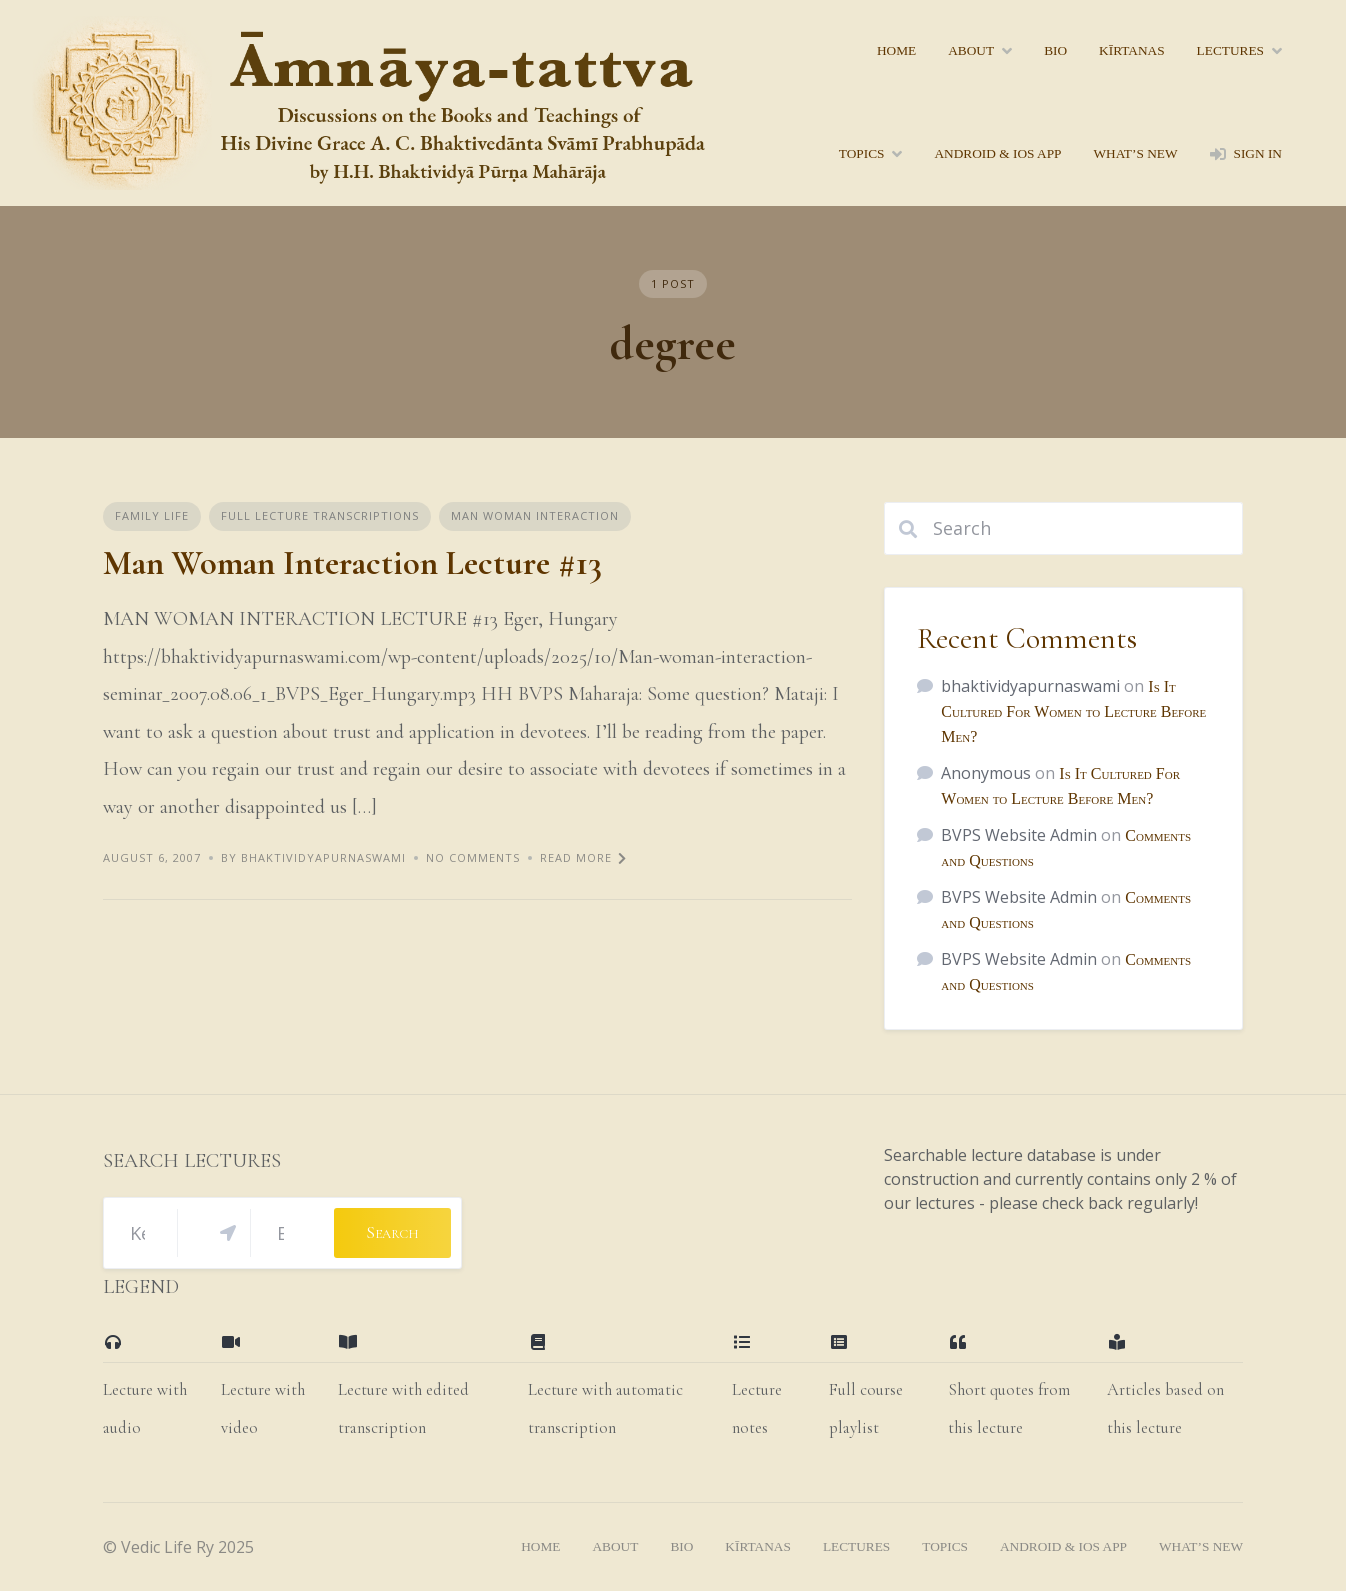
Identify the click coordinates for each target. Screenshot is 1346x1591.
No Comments (473, 857)
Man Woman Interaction (535, 515)
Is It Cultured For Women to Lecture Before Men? (1073, 711)
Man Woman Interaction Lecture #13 (352, 563)
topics (862, 153)
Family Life (152, 515)
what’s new (1135, 153)
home (896, 50)
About (971, 50)
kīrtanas (1132, 50)
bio (1055, 50)
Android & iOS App (997, 153)
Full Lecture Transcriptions (320, 515)
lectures (1230, 50)
